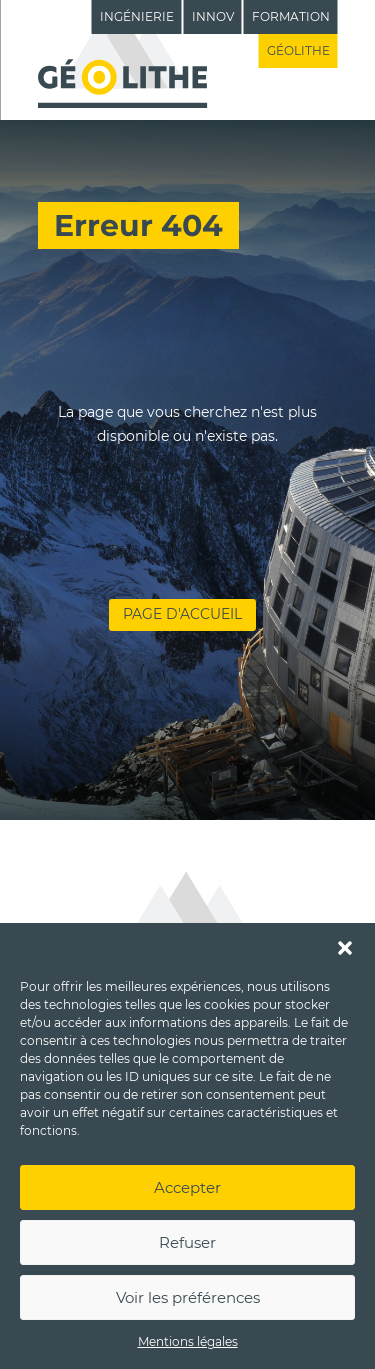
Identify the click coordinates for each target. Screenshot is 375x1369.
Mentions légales (188, 1341)
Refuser (187, 1242)
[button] (345, 948)
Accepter (187, 1187)
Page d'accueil (182, 614)
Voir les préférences (188, 1297)
